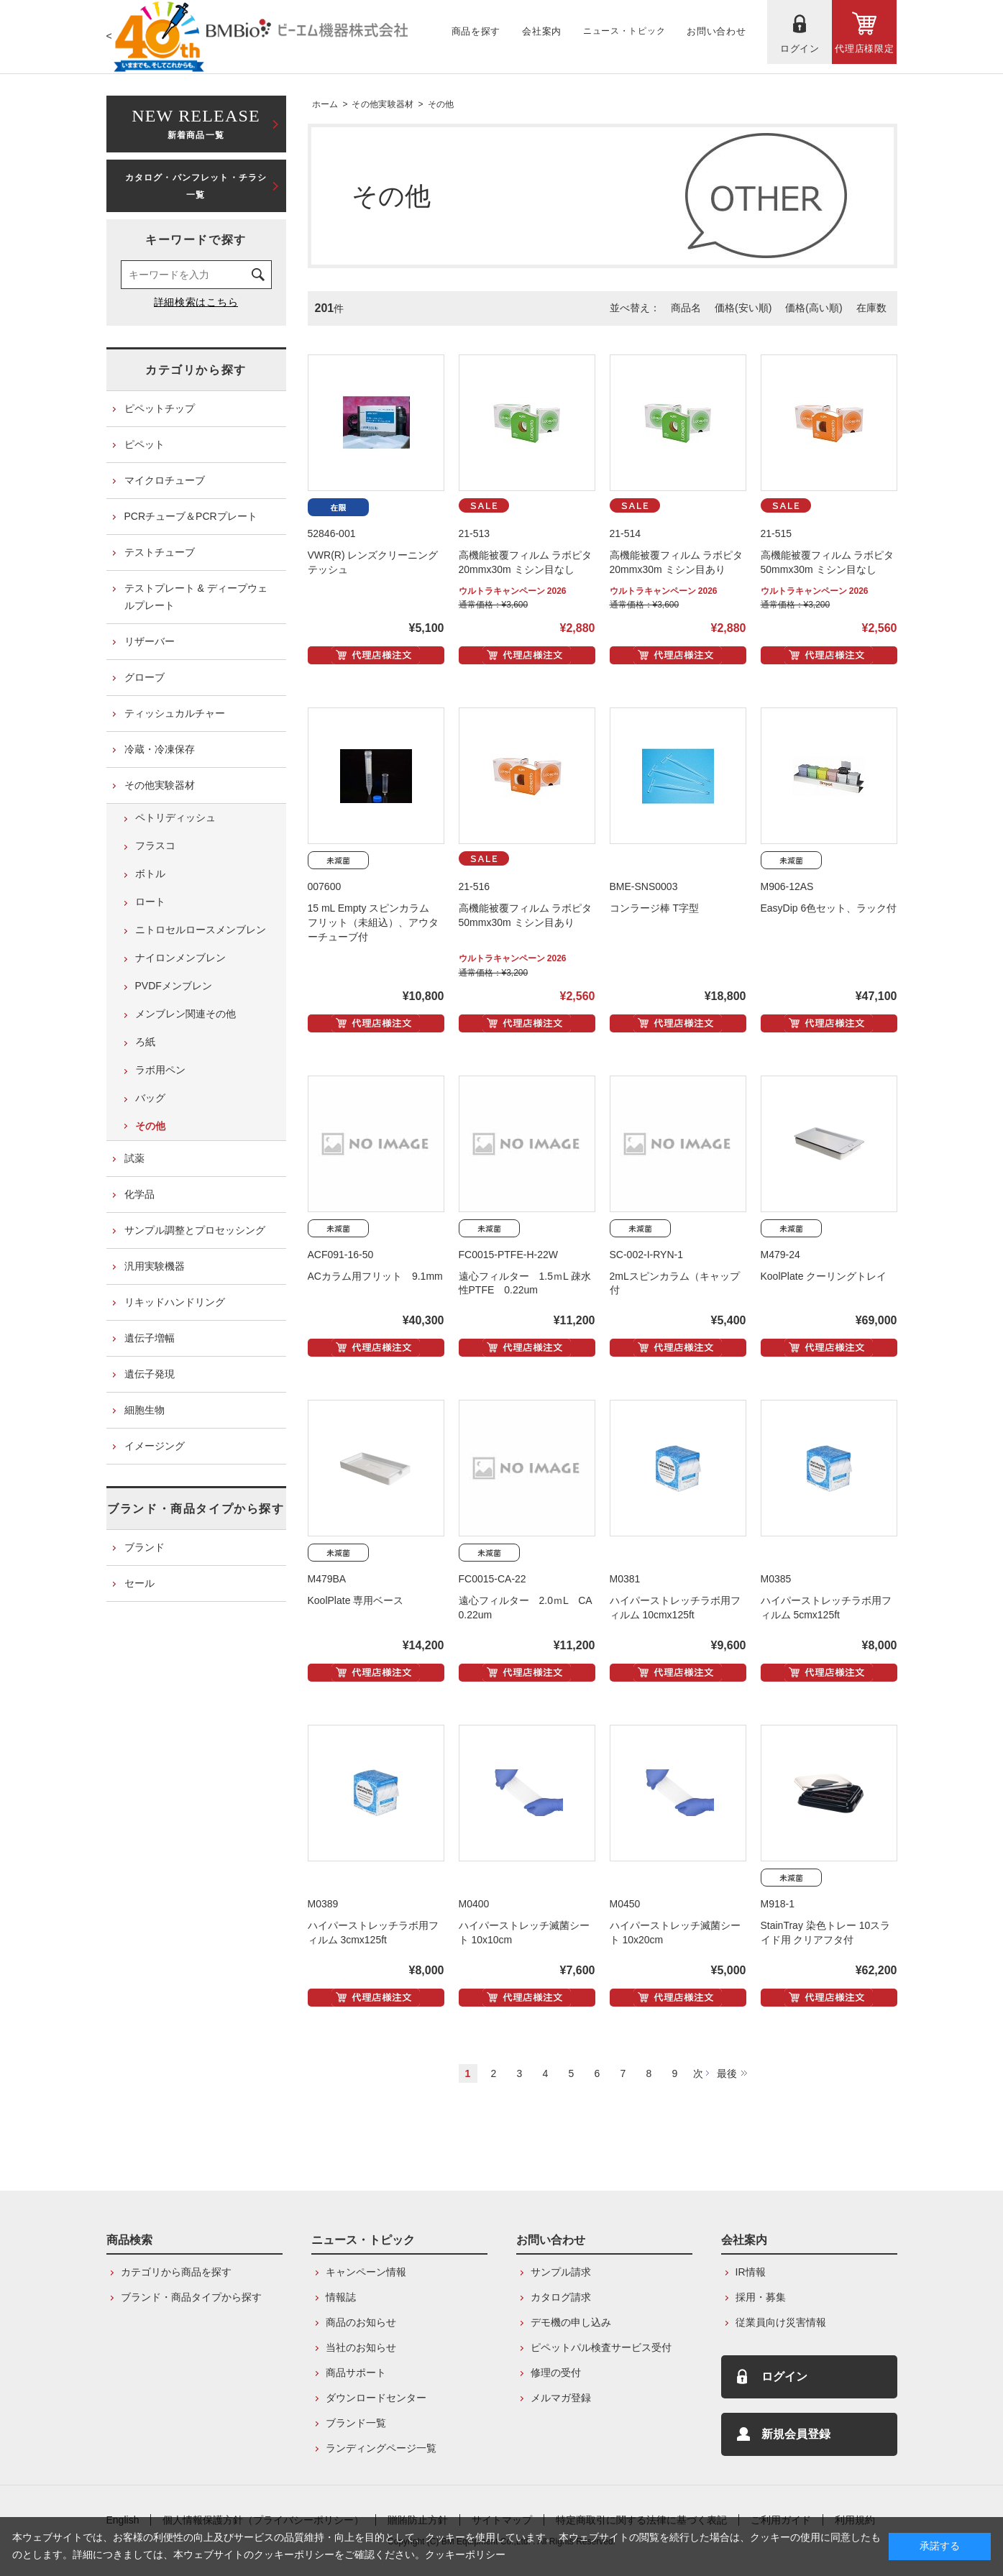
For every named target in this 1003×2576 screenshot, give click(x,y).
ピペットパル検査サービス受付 (601, 2347)
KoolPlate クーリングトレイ (824, 1276)
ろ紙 (145, 1042)
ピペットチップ (159, 408)
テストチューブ (159, 552)
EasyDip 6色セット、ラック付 (829, 908)
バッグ (150, 1098)
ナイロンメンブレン (180, 957)
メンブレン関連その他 (185, 1013)
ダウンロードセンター (376, 2397)
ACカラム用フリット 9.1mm (375, 1276)
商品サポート (356, 2372)
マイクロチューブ (164, 480)
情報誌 (341, 2297)
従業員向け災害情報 (781, 2322)
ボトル (150, 873)
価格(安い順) (743, 307)
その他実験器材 (382, 104)
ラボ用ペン (160, 1070)
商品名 (686, 307)
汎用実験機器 (154, 1266)
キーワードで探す (196, 240)
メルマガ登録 (561, 2397)
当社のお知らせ (361, 2347)
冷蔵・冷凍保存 (159, 749)
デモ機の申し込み (571, 2322)
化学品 (139, 1194)
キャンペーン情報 (366, 2272)
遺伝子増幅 (149, 1338)
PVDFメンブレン (173, 985)
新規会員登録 (795, 2434)
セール (139, 1583)
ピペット (144, 444)
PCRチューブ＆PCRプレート (190, 516)
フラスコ (155, 845)
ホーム (325, 104)
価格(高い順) (813, 307)
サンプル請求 (561, 2272)
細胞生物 (144, 1410)
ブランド (144, 1547)
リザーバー (149, 641)
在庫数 (871, 307)
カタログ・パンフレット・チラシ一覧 (196, 186)
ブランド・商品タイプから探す (195, 1509)
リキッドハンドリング (174, 1302)
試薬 (134, 1158)
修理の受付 (556, 2372)
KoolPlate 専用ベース (356, 1600)
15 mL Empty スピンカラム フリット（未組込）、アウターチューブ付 (374, 922)
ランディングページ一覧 (381, 2448)
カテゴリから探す (196, 370)
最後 (727, 2073)
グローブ (144, 677)
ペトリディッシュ (175, 817)
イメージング (154, 1446)
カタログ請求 (561, 2297)
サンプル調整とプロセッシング (194, 1230)
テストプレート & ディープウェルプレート (195, 596)
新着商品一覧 (196, 122)
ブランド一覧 (356, 2423)
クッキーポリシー (465, 2554)
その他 (441, 104)
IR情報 (751, 2272)
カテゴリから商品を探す (176, 2272)
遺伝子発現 (149, 1374)
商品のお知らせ (361, 2322)
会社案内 (744, 2240)
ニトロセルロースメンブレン (200, 929)
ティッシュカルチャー (174, 713)
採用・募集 (761, 2297)
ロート (150, 901)
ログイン (784, 2376)
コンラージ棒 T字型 (654, 908)
